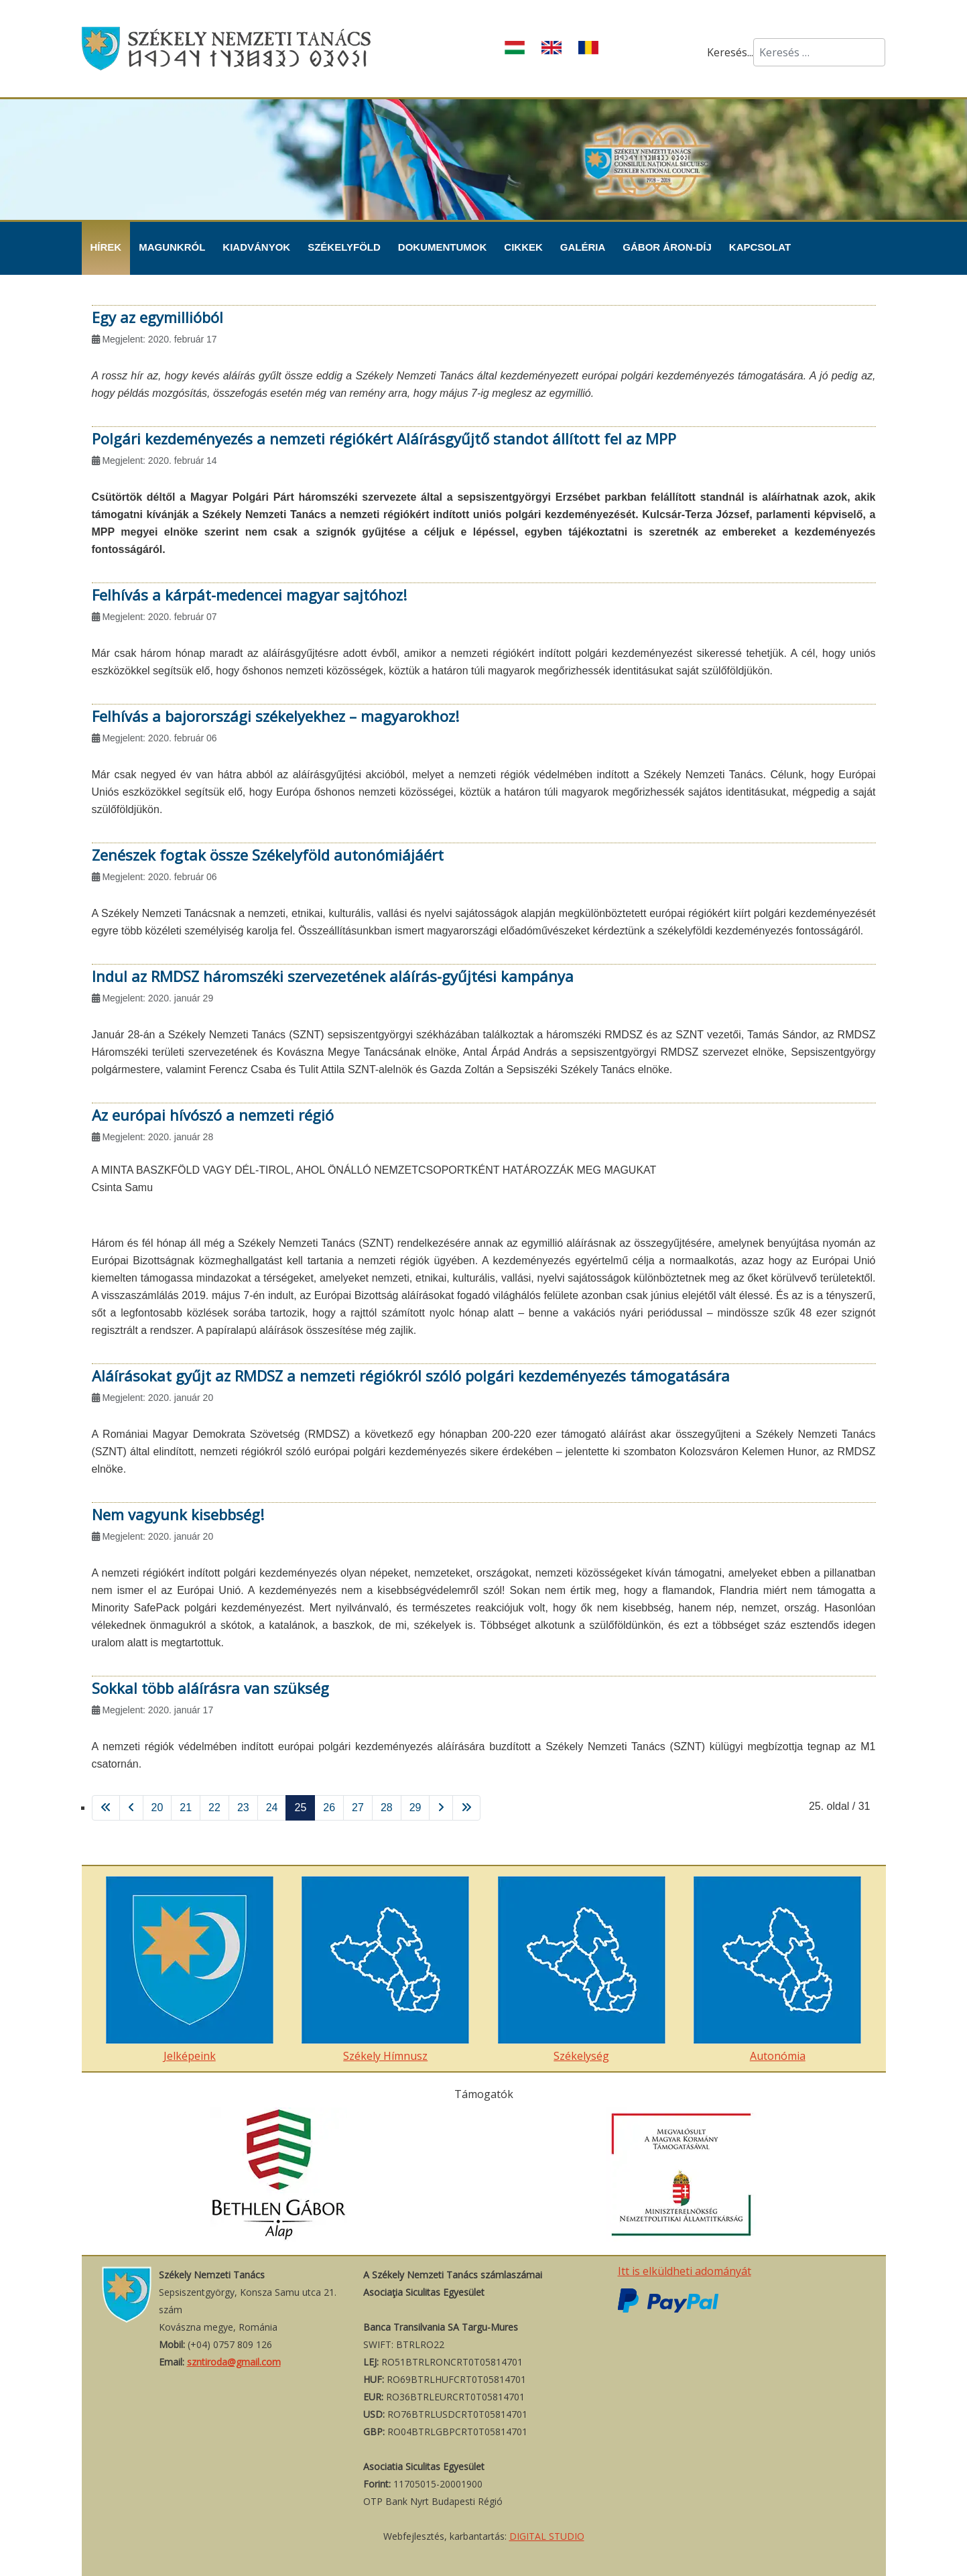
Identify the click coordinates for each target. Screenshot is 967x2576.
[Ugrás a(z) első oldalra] (106, 1808)
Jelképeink (189, 1969)
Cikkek (523, 247)
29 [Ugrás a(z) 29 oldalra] (415, 1807)
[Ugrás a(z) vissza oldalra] (131, 1808)
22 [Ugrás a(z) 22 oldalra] (214, 1807)
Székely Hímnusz (385, 1969)
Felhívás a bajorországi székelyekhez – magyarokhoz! (275, 716)
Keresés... (730, 52)
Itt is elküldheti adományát (684, 2271)
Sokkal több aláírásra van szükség (210, 1688)
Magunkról (172, 247)
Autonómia (777, 1969)
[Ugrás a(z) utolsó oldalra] (466, 1808)
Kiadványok (256, 247)
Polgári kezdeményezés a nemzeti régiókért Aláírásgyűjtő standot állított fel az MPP (384, 438)
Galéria (583, 247)
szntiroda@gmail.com (234, 2361)
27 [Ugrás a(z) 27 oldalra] (358, 1807)
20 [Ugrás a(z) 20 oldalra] (157, 1807)
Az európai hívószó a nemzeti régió (213, 1115)
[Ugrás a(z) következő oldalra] (441, 1808)
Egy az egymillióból (157, 317)
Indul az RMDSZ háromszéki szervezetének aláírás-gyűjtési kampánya (333, 976)
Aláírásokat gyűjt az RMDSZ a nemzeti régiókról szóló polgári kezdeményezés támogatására (411, 1375)
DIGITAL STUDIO (546, 2536)
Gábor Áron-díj (667, 247)
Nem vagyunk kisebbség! (178, 1514)
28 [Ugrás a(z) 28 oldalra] (387, 1807)
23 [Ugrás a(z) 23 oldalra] (243, 1807)
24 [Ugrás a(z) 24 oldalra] (272, 1807)
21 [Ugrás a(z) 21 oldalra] (186, 1807)
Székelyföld (344, 247)
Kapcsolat (760, 247)
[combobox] (819, 52)
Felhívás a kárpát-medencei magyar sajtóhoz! (249, 595)
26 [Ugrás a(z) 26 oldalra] (329, 1807)
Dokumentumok (442, 247)
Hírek (106, 247)
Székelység (581, 1969)
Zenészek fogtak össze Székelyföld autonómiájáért (268, 855)
